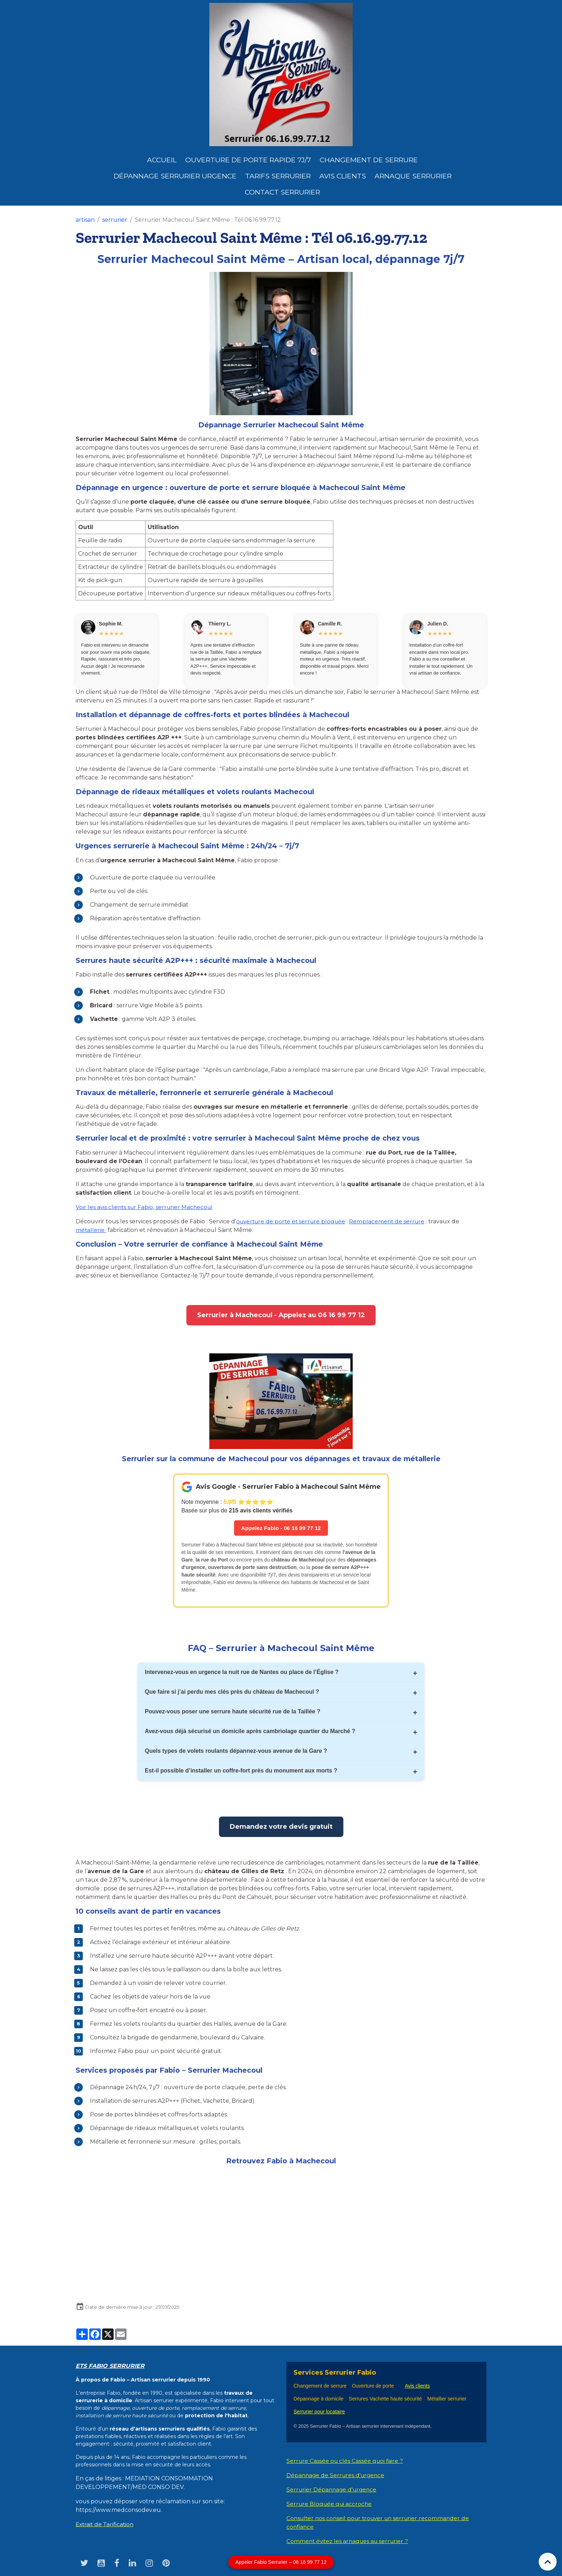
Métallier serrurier (448, 2399)
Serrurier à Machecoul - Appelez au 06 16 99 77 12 (281, 1315)
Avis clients (342, 176)
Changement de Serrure (369, 159)
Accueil (162, 159)
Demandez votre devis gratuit (281, 1827)
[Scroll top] (548, 2562)
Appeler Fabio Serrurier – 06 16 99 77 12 (281, 2562)
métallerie (91, 1230)
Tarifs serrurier (278, 176)
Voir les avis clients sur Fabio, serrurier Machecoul (146, 1207)
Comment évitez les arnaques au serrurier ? (349, 2541)
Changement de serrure (320, 2386)
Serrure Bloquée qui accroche (330, 2504)
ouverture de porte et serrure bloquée (292, 1221)
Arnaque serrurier (413, 176)
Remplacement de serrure (391, 1221)
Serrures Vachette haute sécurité (385, 2399)
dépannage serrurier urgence (175, 176)
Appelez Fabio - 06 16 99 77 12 (281, 1528)
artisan (85, 219)
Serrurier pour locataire (319, 2411)
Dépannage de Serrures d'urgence (336, 2475)
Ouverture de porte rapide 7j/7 (248, 159)
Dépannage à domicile (318, 2399)
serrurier (114, 219)
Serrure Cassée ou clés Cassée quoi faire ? (345, 2461)
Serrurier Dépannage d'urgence (333, 2489)
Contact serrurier (282, 192)
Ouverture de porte (373, 2386)
